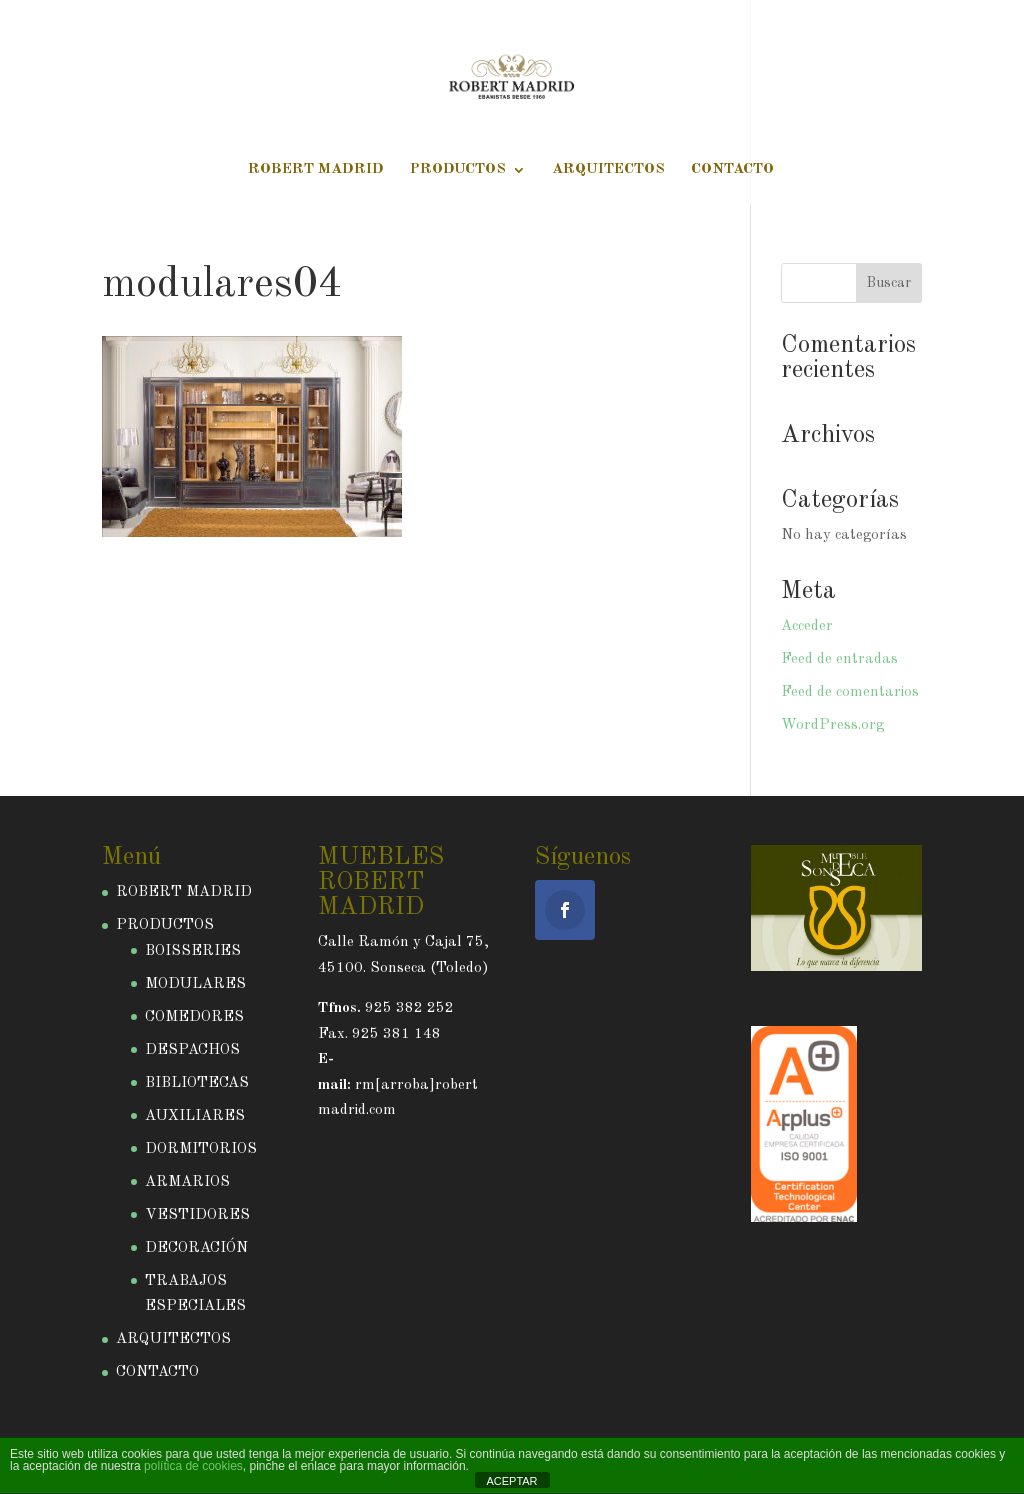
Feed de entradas (839, 659)
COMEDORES (194, 1017)
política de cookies (193, 1466)
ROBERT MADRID (316, 170)
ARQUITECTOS (608, 170)
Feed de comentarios (850, 692)
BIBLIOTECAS (197, 1083)
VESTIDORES (197, 1215)
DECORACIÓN (196, 1248)
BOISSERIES (193, 951)
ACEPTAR (511, 1481)
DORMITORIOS (201, 1149)
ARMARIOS (187, 1182)
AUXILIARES (195, 1116)
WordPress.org (832, 725)
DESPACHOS (192, 1050)
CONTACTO (732, 170)
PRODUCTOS (458, 170)
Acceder (807, 626)
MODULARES (195, 984)
